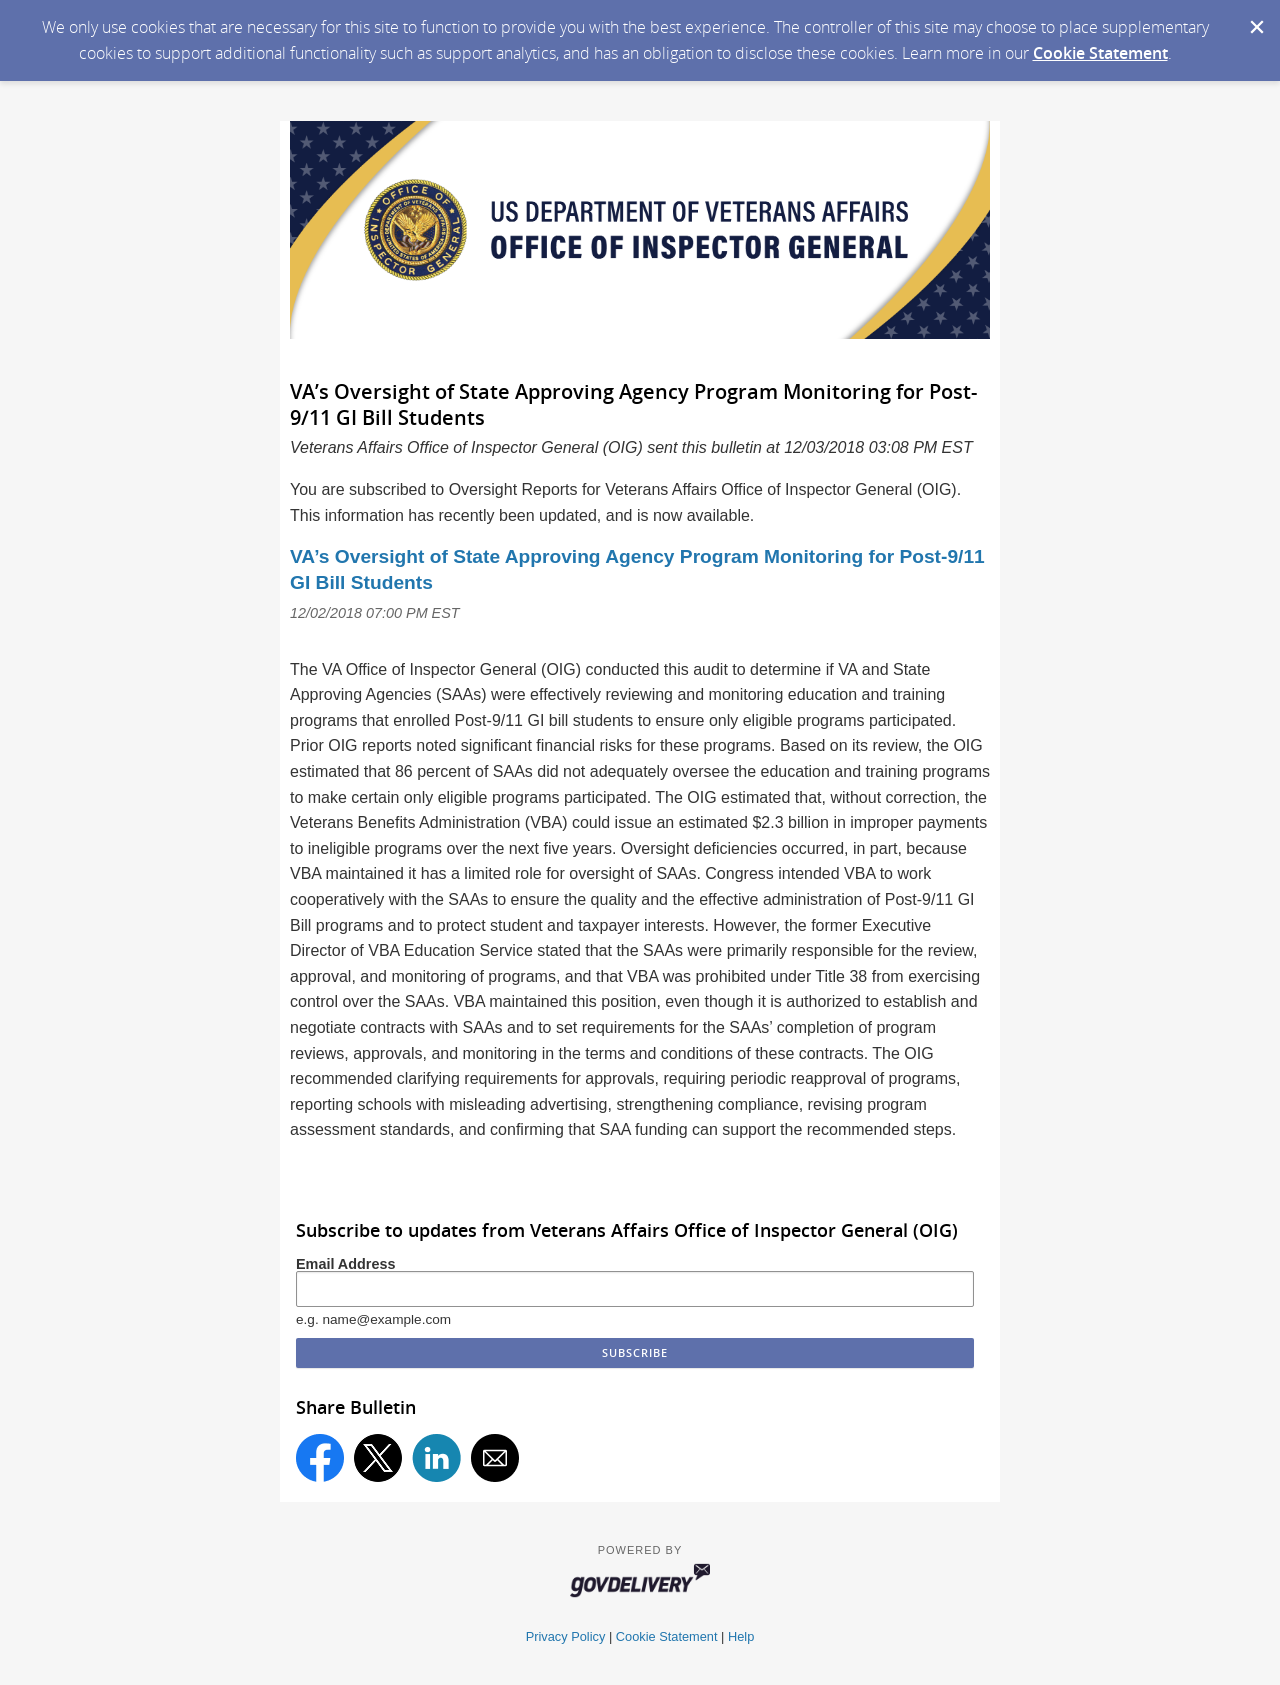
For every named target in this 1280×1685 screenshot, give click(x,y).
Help (741, 1636)
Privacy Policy (566, 1636)
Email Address (345, 1264)
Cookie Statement (1100, 53)
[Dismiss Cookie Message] (1255, 19)
